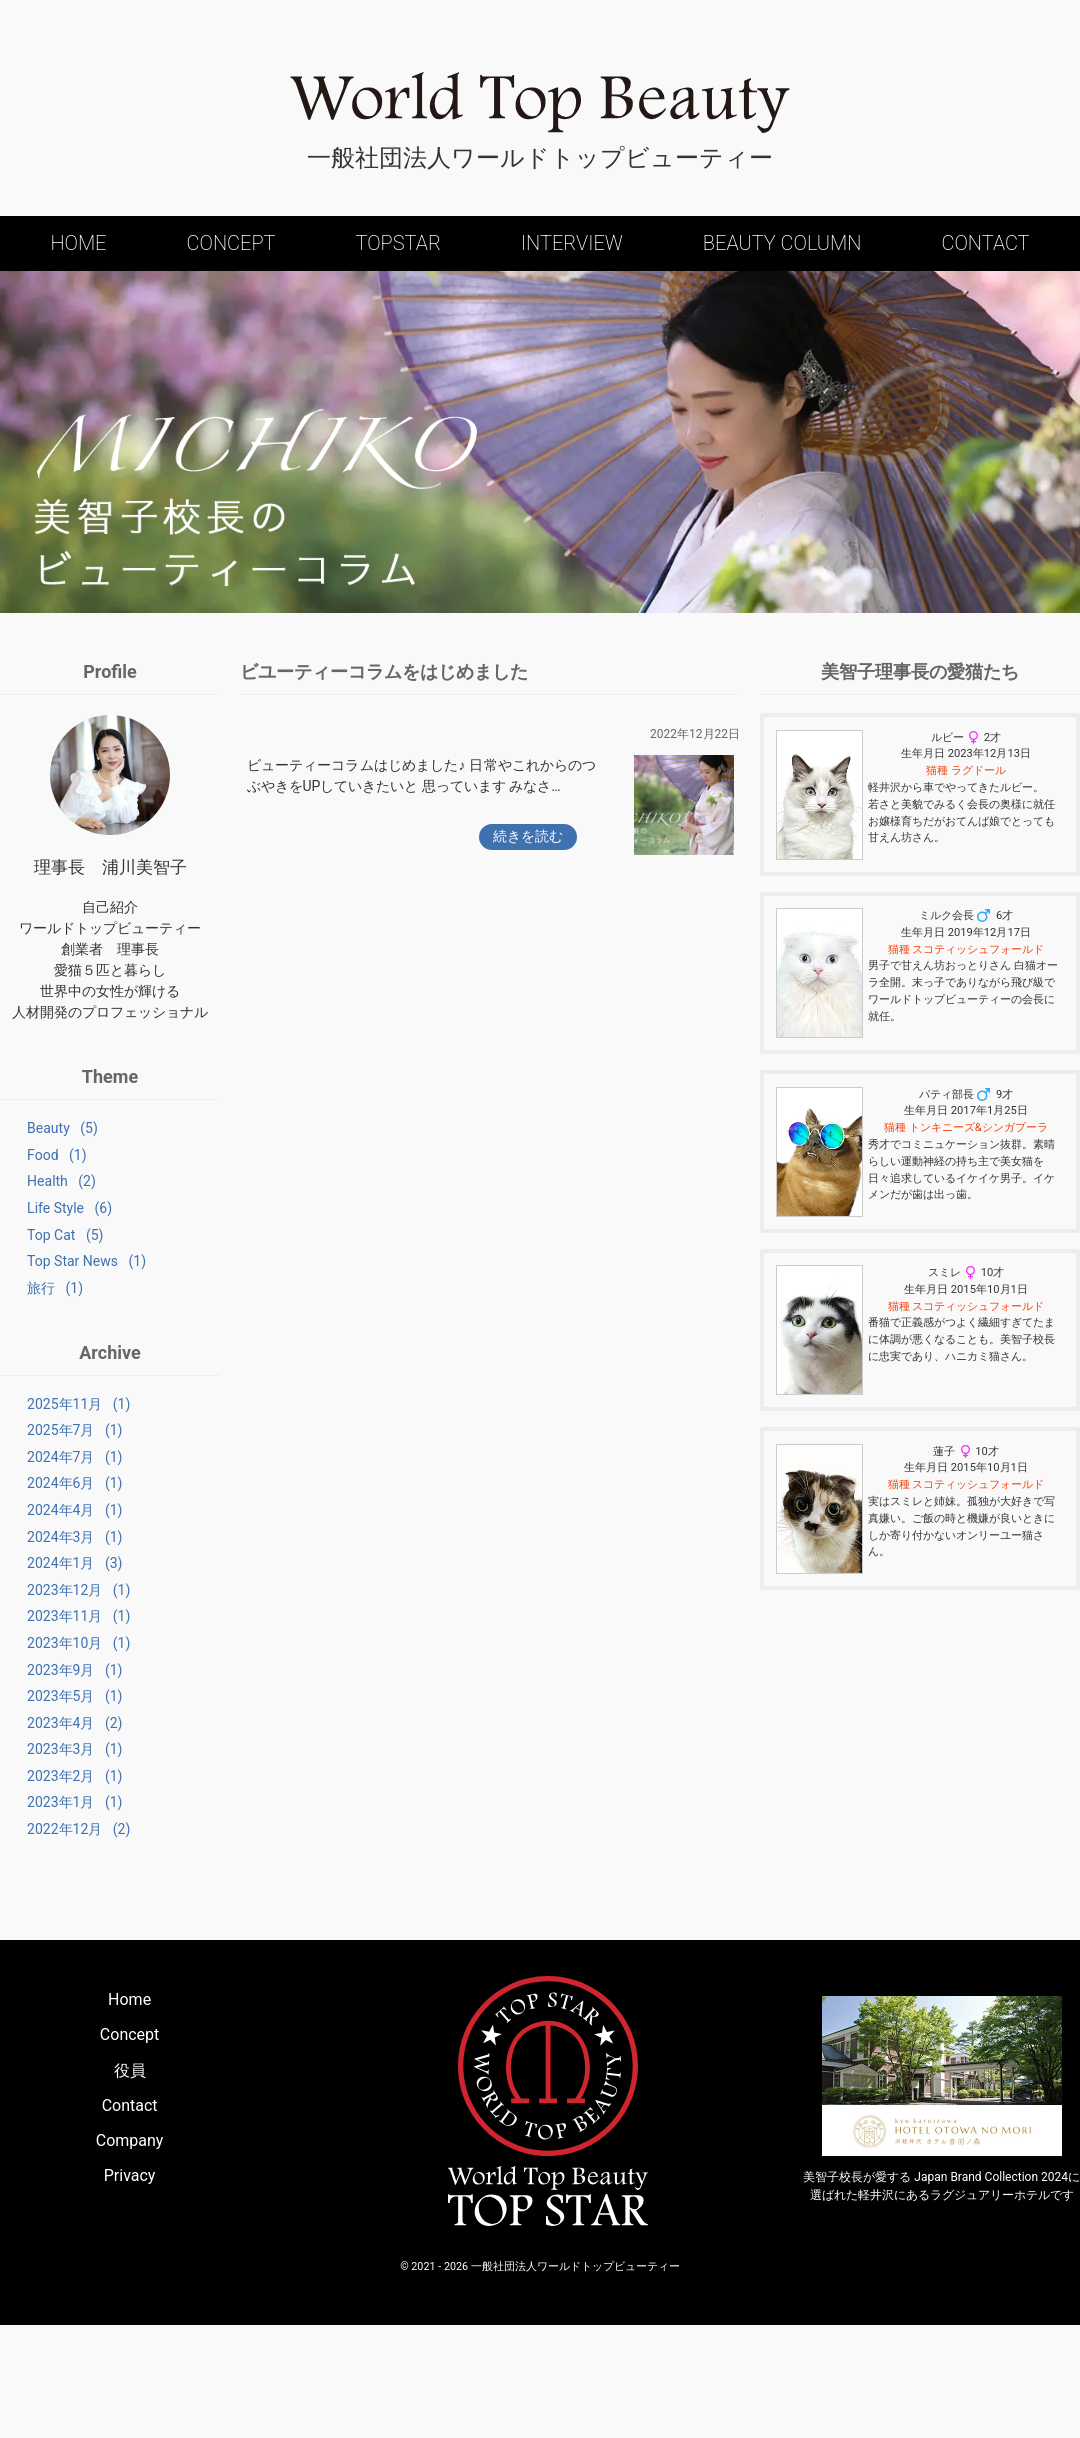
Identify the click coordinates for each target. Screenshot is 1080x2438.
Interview (572, 243)
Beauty (35, 1128)
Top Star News (59, 1286)
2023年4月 (47, 1811)
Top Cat (38, 1254)
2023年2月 (47, 1874)
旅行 (28, 1317)
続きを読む (528, 836)
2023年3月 (47, 1843)
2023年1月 (47, 1906)
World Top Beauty (540, 103)
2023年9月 (47, 1748)
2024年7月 (47, 1496)
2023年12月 (51, 1654)
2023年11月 (51, 1685)
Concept (231, 243)
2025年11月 (51, 1433)
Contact (985, 243)
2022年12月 (51, 1937)
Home (78, 243)
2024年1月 (47, 1622)
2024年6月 (47, 1528)
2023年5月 (47, 1780)
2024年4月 (47, 1559)
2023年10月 (51, 1717)
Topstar (397, 243)
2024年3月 (47, 1591)
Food (29, 1160)
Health (34, 1191)
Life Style (42, 1223)
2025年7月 (47, 1465)
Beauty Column (782, 243)
